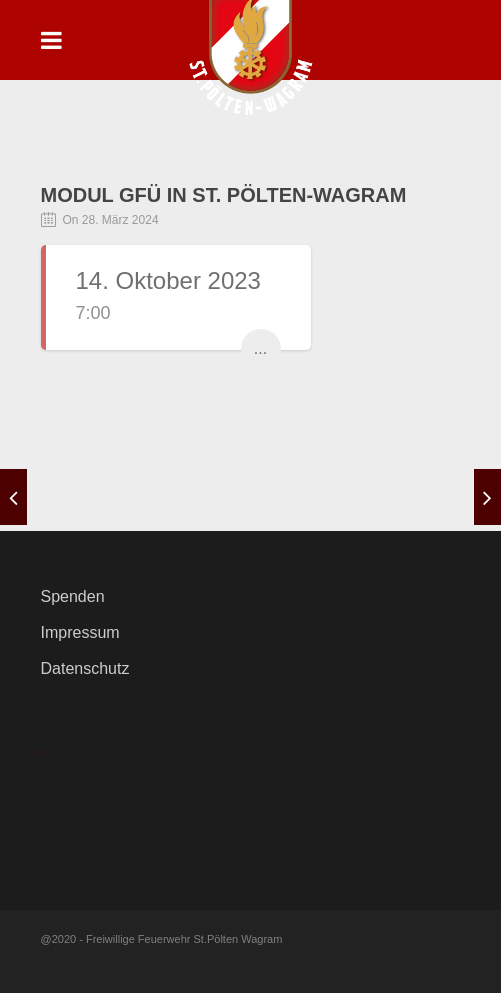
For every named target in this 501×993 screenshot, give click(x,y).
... (260, 348)
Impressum (80, 632)
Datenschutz (85, 668)
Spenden (73, 596)
